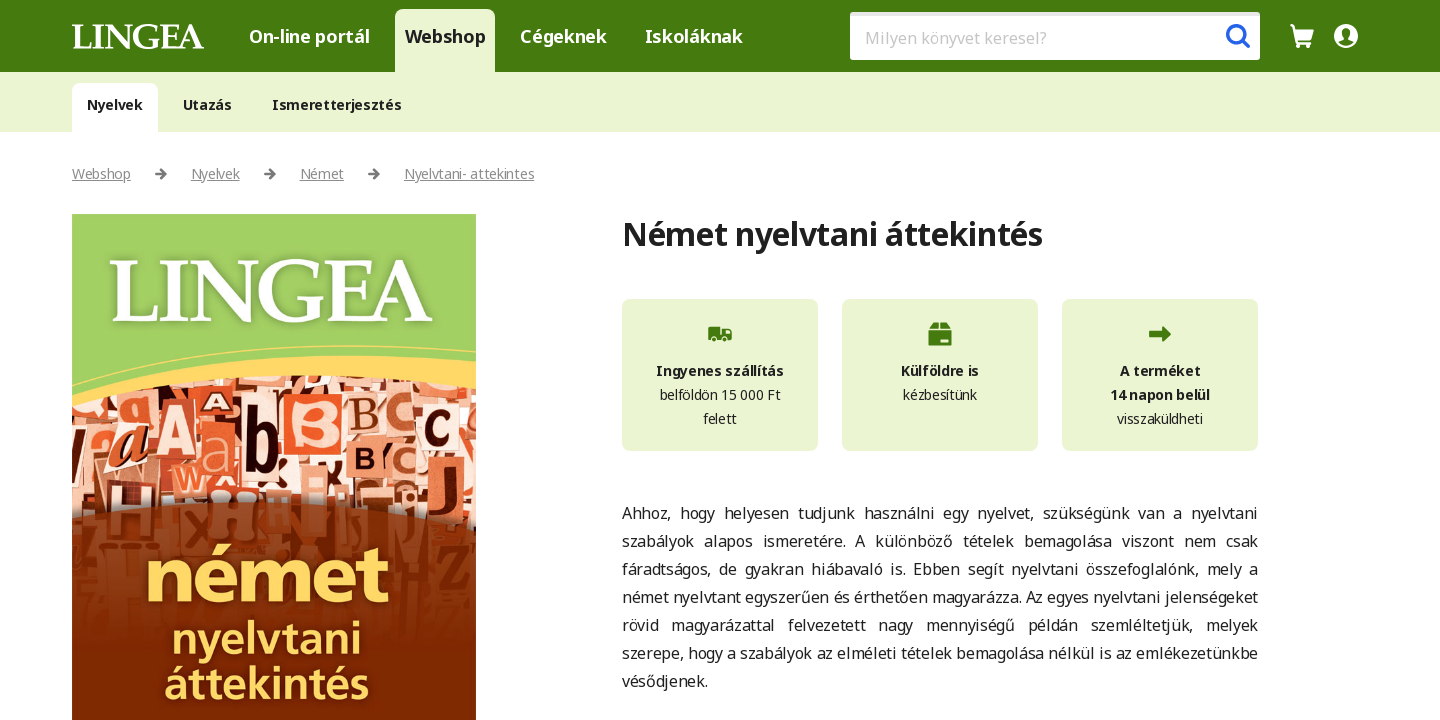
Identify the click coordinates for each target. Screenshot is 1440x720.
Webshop (445, 36)
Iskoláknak (694, 36)
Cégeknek (563, 36)
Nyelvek (115, 104)
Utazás (207, 104)
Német (322, 173)
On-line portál (309, 36)
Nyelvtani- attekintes (469, 173)
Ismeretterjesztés (337, 104)
